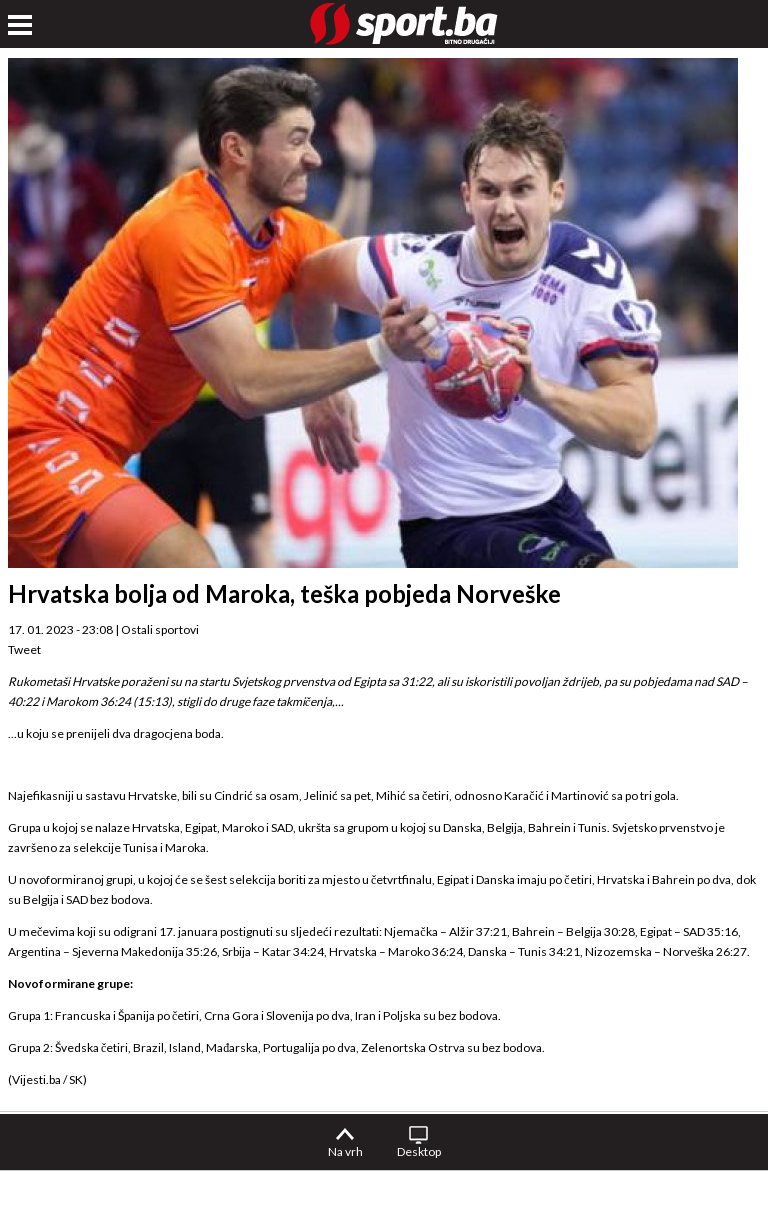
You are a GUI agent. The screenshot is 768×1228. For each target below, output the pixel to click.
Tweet (24, 649)
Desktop (419, 1151)
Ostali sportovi (160, 629)
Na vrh (345, 1151)
